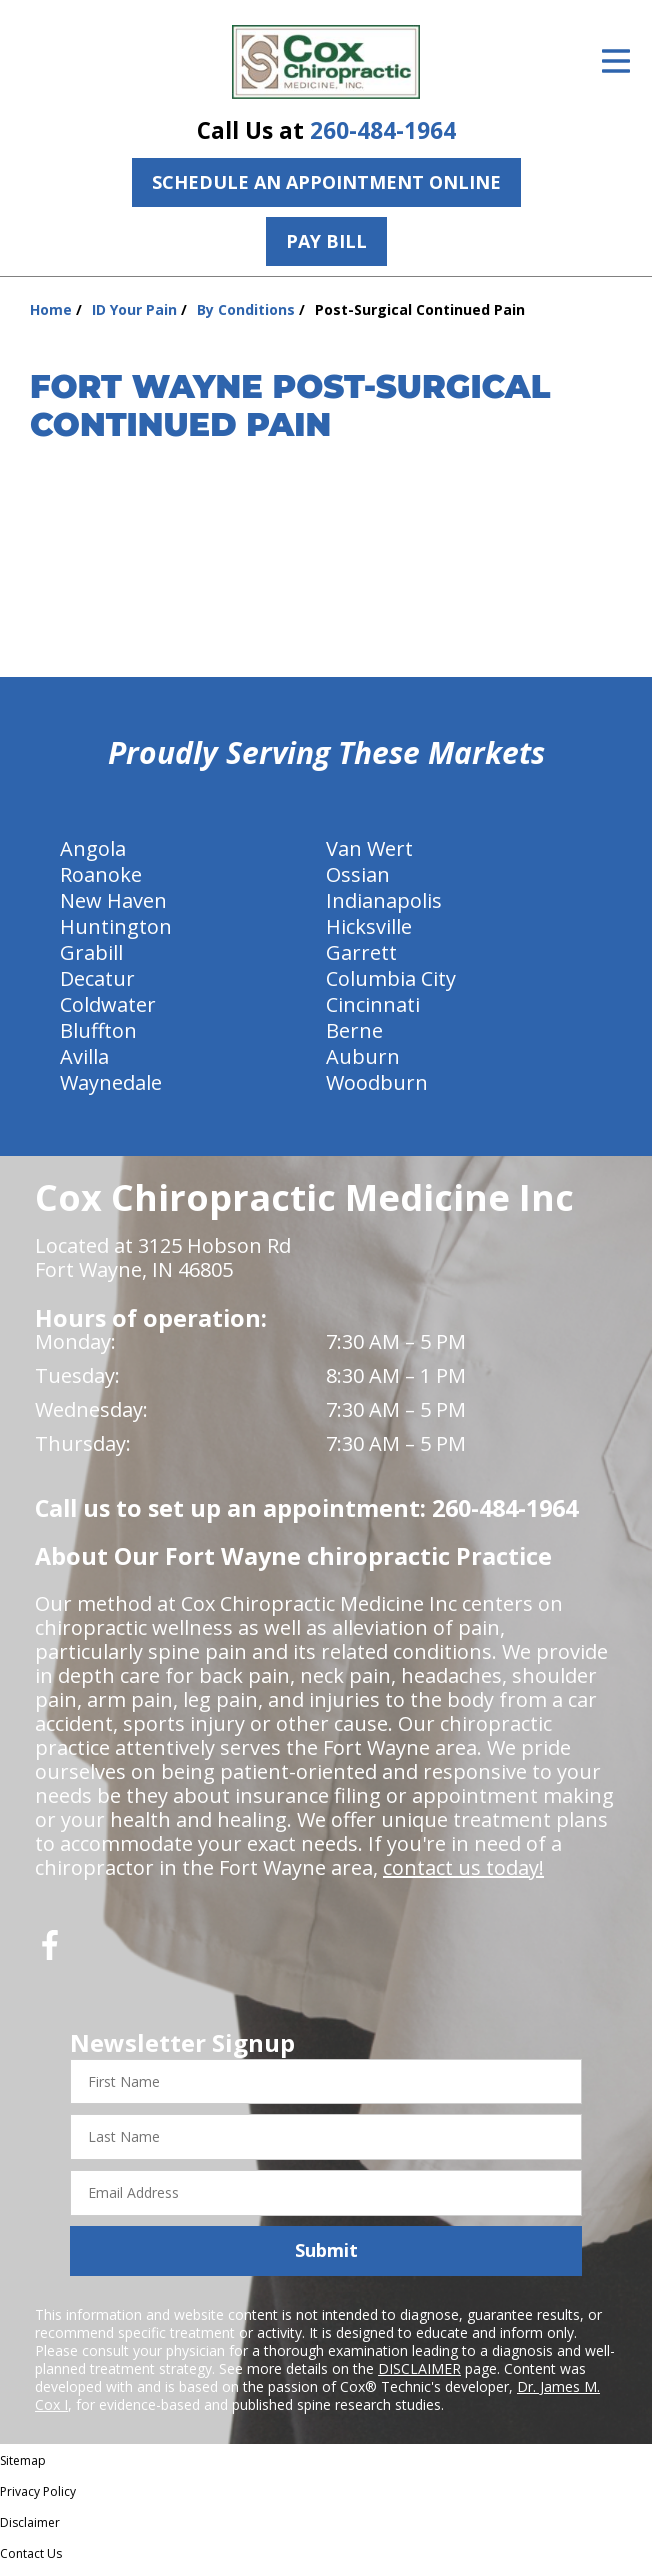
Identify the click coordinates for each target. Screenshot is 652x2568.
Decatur (97, 978)
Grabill (91, 952)
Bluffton (98, 1030)
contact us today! (463, 1867)
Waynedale (111, 1082)
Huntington (116, 926)
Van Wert (369, 848)
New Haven (113, 900)
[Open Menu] (616, 61)
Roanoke (101, 874)
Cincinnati (373, 1004)
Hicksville (369, 926)
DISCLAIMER (419, 2368)
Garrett (361, 952)
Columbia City (391, 978)
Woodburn (377, 1082)
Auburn (363, 1056)
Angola (93, 848)
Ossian (358, 874)
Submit (326, 2250)
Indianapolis (384, 900)
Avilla (84, 1056)
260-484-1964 (383, 130)
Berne (354, 1030)
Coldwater (108, 1004)
